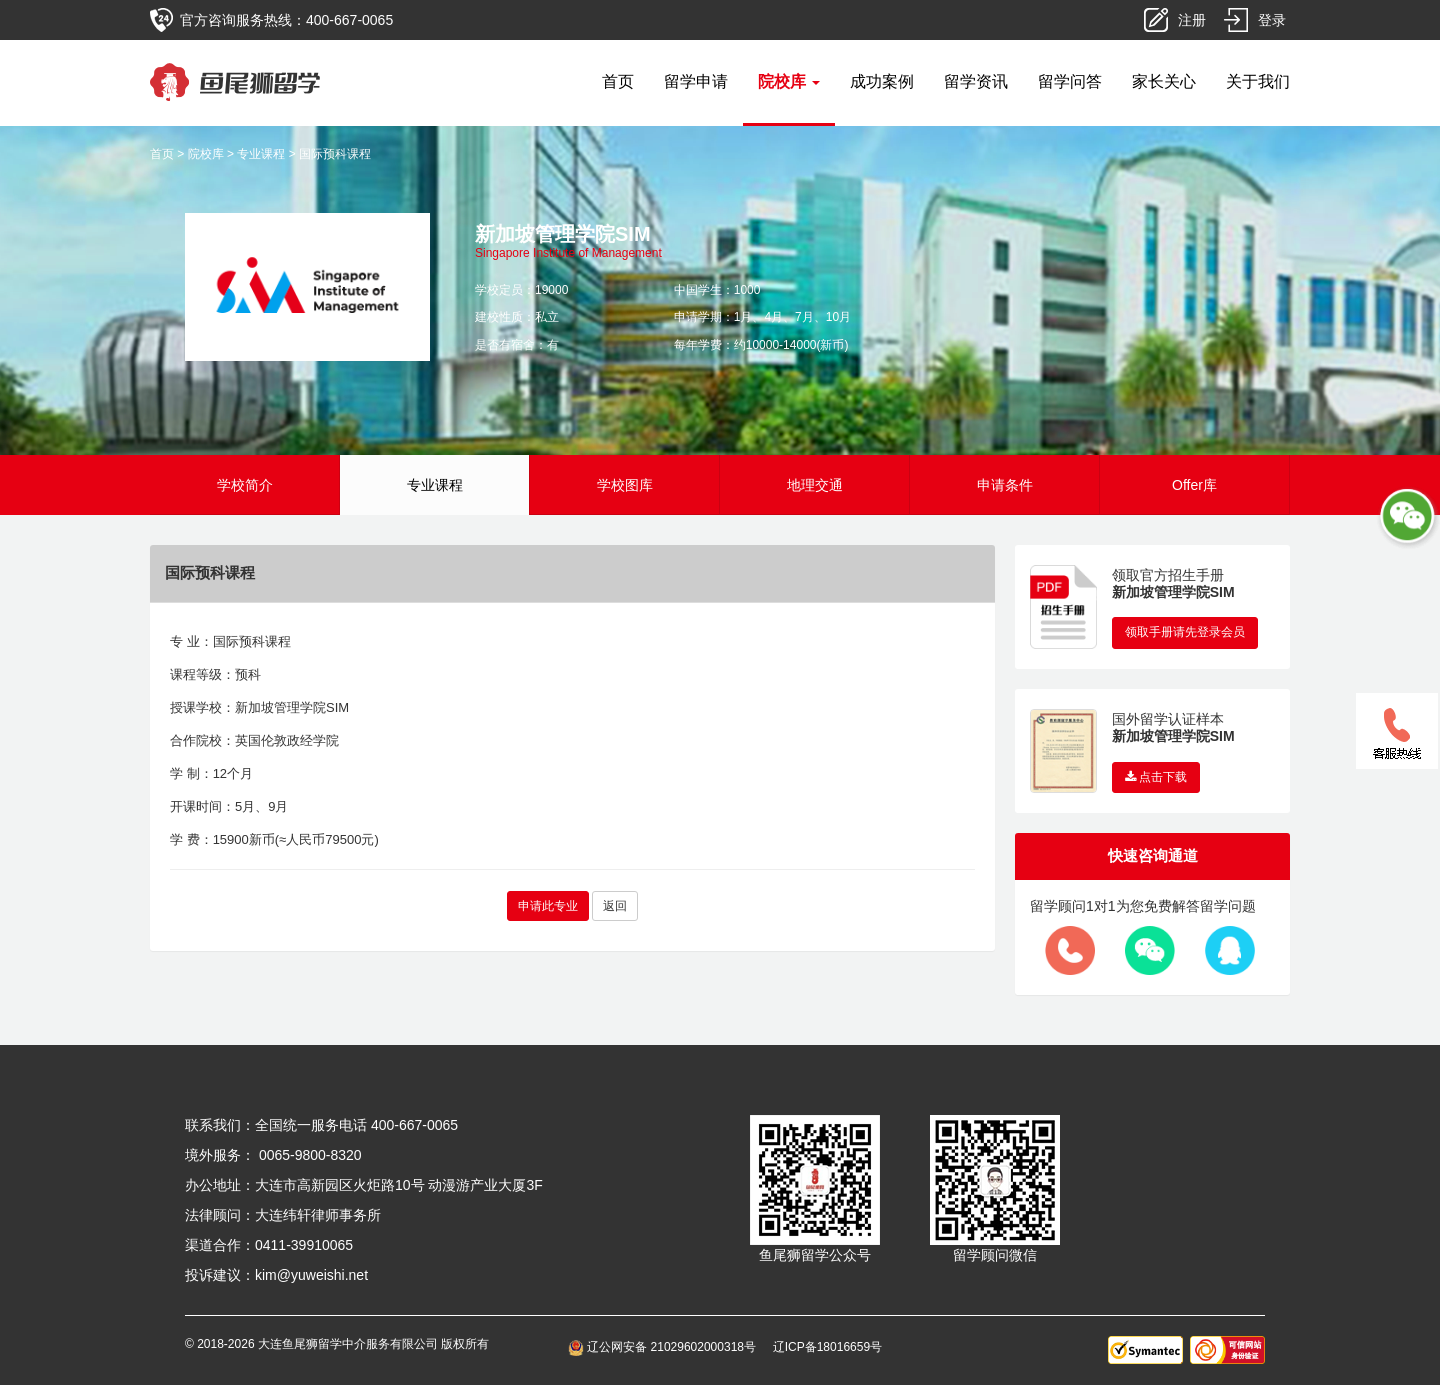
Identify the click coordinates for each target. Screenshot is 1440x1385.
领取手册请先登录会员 (1185, 632)
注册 (1192, 20)
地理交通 (815, 485)
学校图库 (625, 485)
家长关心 (1164, 81)
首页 (618, 81)
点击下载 (1156, 777)
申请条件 (1005, 485)
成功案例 (882, 81)
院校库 (206, 154)
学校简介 (245, 485)
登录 (1272, 20)
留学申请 (696, 81)
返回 (615, 906)
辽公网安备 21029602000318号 (665, 1347)
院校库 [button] (789, 81)
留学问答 (1070, 81)
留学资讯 (976, 81)
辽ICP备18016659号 (827, 1347)
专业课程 (261, 154)
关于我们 (1258, 81)
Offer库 (1194, 485)
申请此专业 (548, 906)
